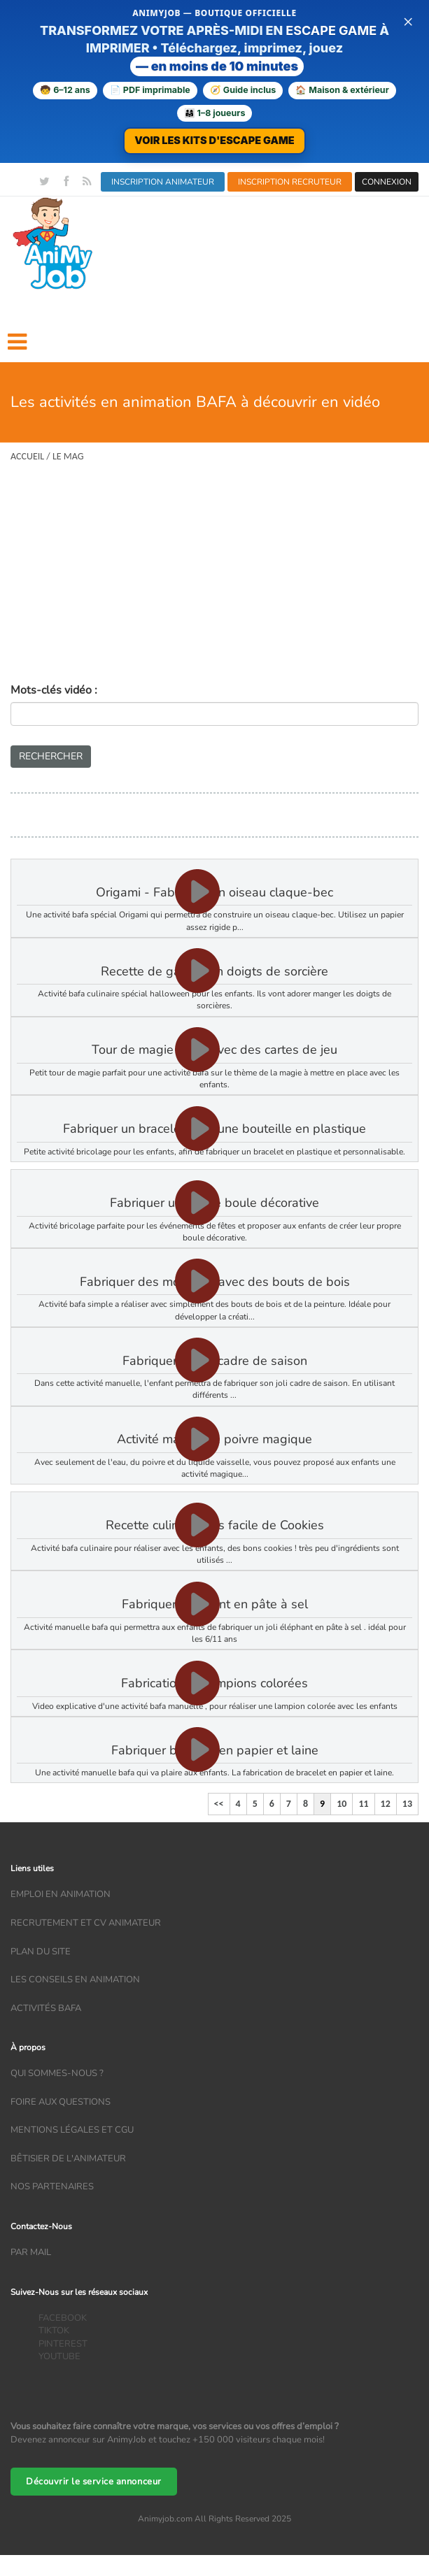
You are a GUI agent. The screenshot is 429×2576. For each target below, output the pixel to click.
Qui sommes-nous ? (57, 2073)
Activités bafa (45, 2008)
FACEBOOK (62, 2318)
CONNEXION (387, 181)
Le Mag (68, 456)
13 (407, 1804)
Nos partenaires (52, 2186)
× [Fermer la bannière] (408, 21)
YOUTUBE (59, 2356)
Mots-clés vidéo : (53, 690)
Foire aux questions (60, 2102)
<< (219, 1804)
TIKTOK (53, 2330)
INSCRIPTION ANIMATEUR (162, 181)
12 (386, 1804)
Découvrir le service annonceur (94, 2481)
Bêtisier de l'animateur (68, 2158)
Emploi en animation (60, 1894)
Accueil (27, 456)
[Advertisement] (214, 577)
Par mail (30, 2252)
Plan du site (40, 1951)
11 (363, 1804)
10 (341, 1804)
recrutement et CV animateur (85, 1923)
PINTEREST (62, 2344)
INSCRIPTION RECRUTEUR (290, 181)
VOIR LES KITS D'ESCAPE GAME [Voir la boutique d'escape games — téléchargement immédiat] (214, 140)
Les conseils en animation (75, 1979)
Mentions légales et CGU (72, 2130)
